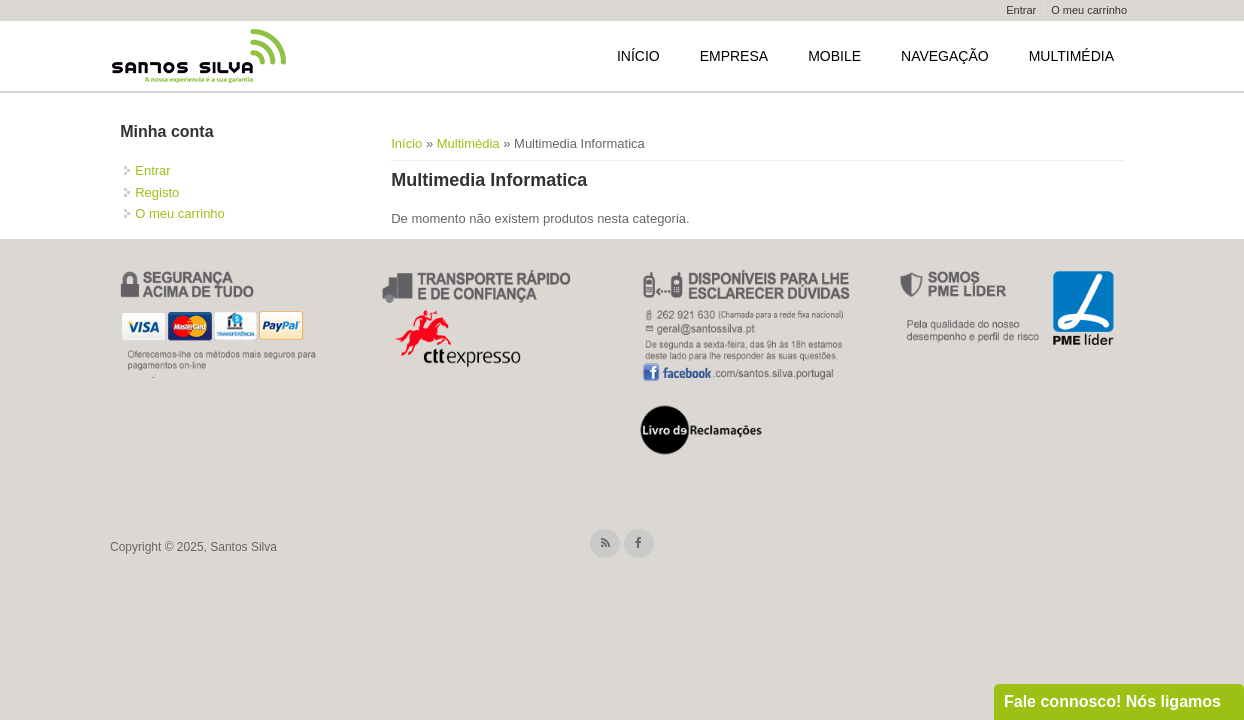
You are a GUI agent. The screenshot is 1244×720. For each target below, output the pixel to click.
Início (638, 56)
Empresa (734, 56)
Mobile (834, 56)
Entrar (1021, 10)
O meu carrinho (1089, 10)
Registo (157, 192)
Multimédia (1071, 56)
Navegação (945, 56)
